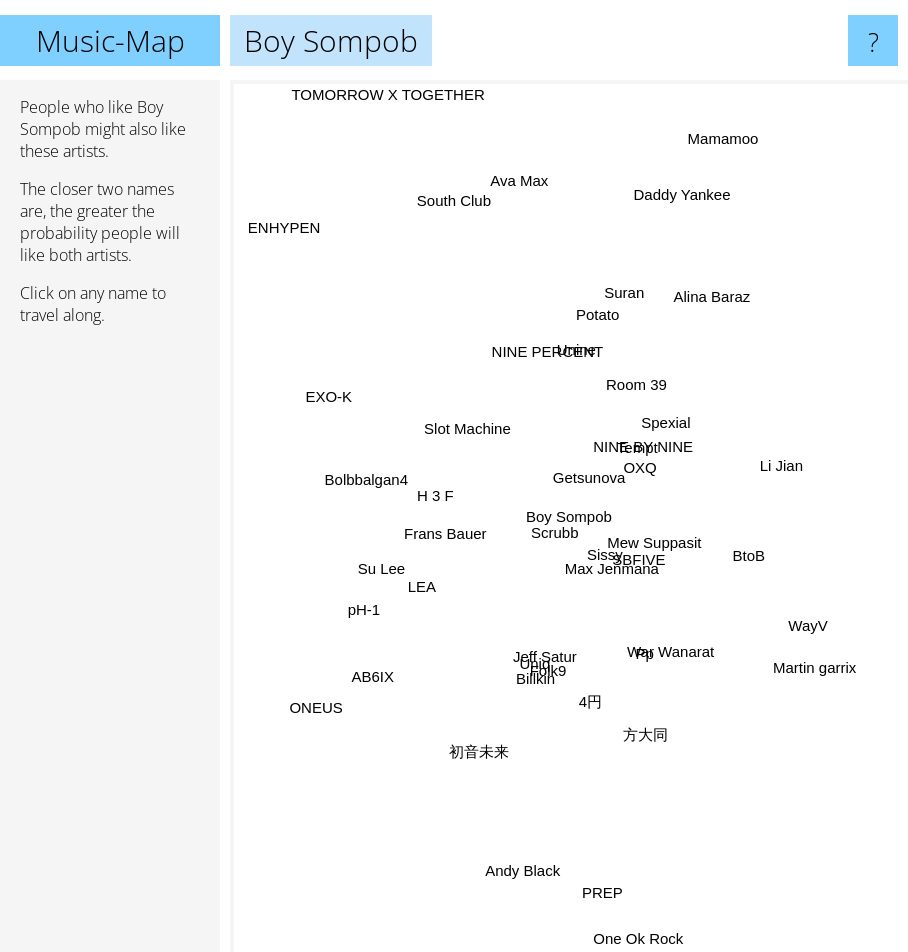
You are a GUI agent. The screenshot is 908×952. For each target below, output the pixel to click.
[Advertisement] (110, 647)
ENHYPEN (285, 224)
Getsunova (583, 472)
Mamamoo (720, 157)
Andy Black (528, 833)
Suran (623, 311)
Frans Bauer (448, 533)
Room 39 (640, 388)
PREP (601, 872)
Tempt (650, 403)
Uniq (531, 681)
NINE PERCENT (544, 353)
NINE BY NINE (643, 446)
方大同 (639, 704)
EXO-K (338, 396)
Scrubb (546, 540)
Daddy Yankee (669, 247)
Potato (599, 328)
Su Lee (395, 561)
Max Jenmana (607, 585)
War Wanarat (673, 648)
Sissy (601, 550)
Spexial (650, 430)
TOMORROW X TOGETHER (400, 94)
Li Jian (770, 464)
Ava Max (524, 217)
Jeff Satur (541, 650)
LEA (433, 578)
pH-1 (377, 604)
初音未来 (486, 725)
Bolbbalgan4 (380, 491)
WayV (808, 627)
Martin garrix (787, 650)
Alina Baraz (695, 319)
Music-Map (110, 40)
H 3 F (427, 475)
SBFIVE (668, 598)
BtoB (728, 553)
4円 (589, 680)
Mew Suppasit (674, 539)
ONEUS (318, 715)
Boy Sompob (569, 516)
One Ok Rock (642, 938)
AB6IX (379, 680)
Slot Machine (460, 431)
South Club (439, 168)
